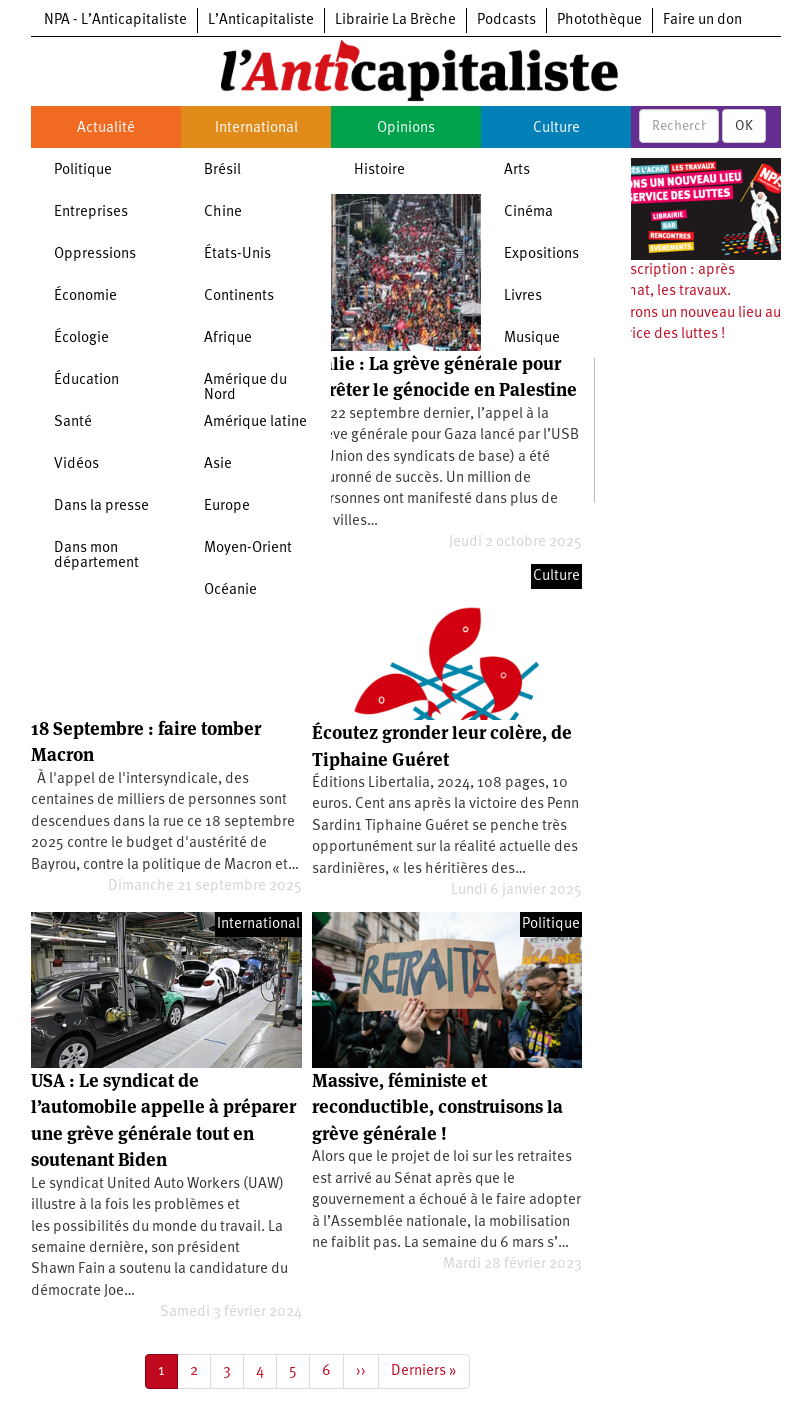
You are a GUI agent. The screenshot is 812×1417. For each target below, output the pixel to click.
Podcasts (506, 20)
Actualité (106, 128)
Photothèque (599, 20)
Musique (532, 338)
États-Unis (237, 254)
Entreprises (91, 212)
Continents (239, 296)
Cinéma (528, 212)
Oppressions (95, 254)
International (256, 128)
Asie (218, 464)
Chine (223, 212)
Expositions (541, 254)
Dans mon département (96, 556)
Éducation (86, 380)
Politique (83, 170)
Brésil (222, 170)
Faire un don (702, 20)
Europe (227, 506)
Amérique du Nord (245, 388)
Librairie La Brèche (395, 20)
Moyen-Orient (248, 548)
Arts (517, 170)
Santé (73, 422)
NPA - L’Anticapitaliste (115, 20)
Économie (85, 296)
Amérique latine (255, 422)
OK (744, 126)
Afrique (228, 338)
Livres (523, 296)
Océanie (230, 590)
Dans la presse (101, 506)
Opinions (406, 128)
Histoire (379, 170)
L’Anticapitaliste (261, 20)
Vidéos (76, 464)
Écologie (81, 338)
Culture (556, 128)
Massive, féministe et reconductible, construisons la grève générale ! (437, 1107)
